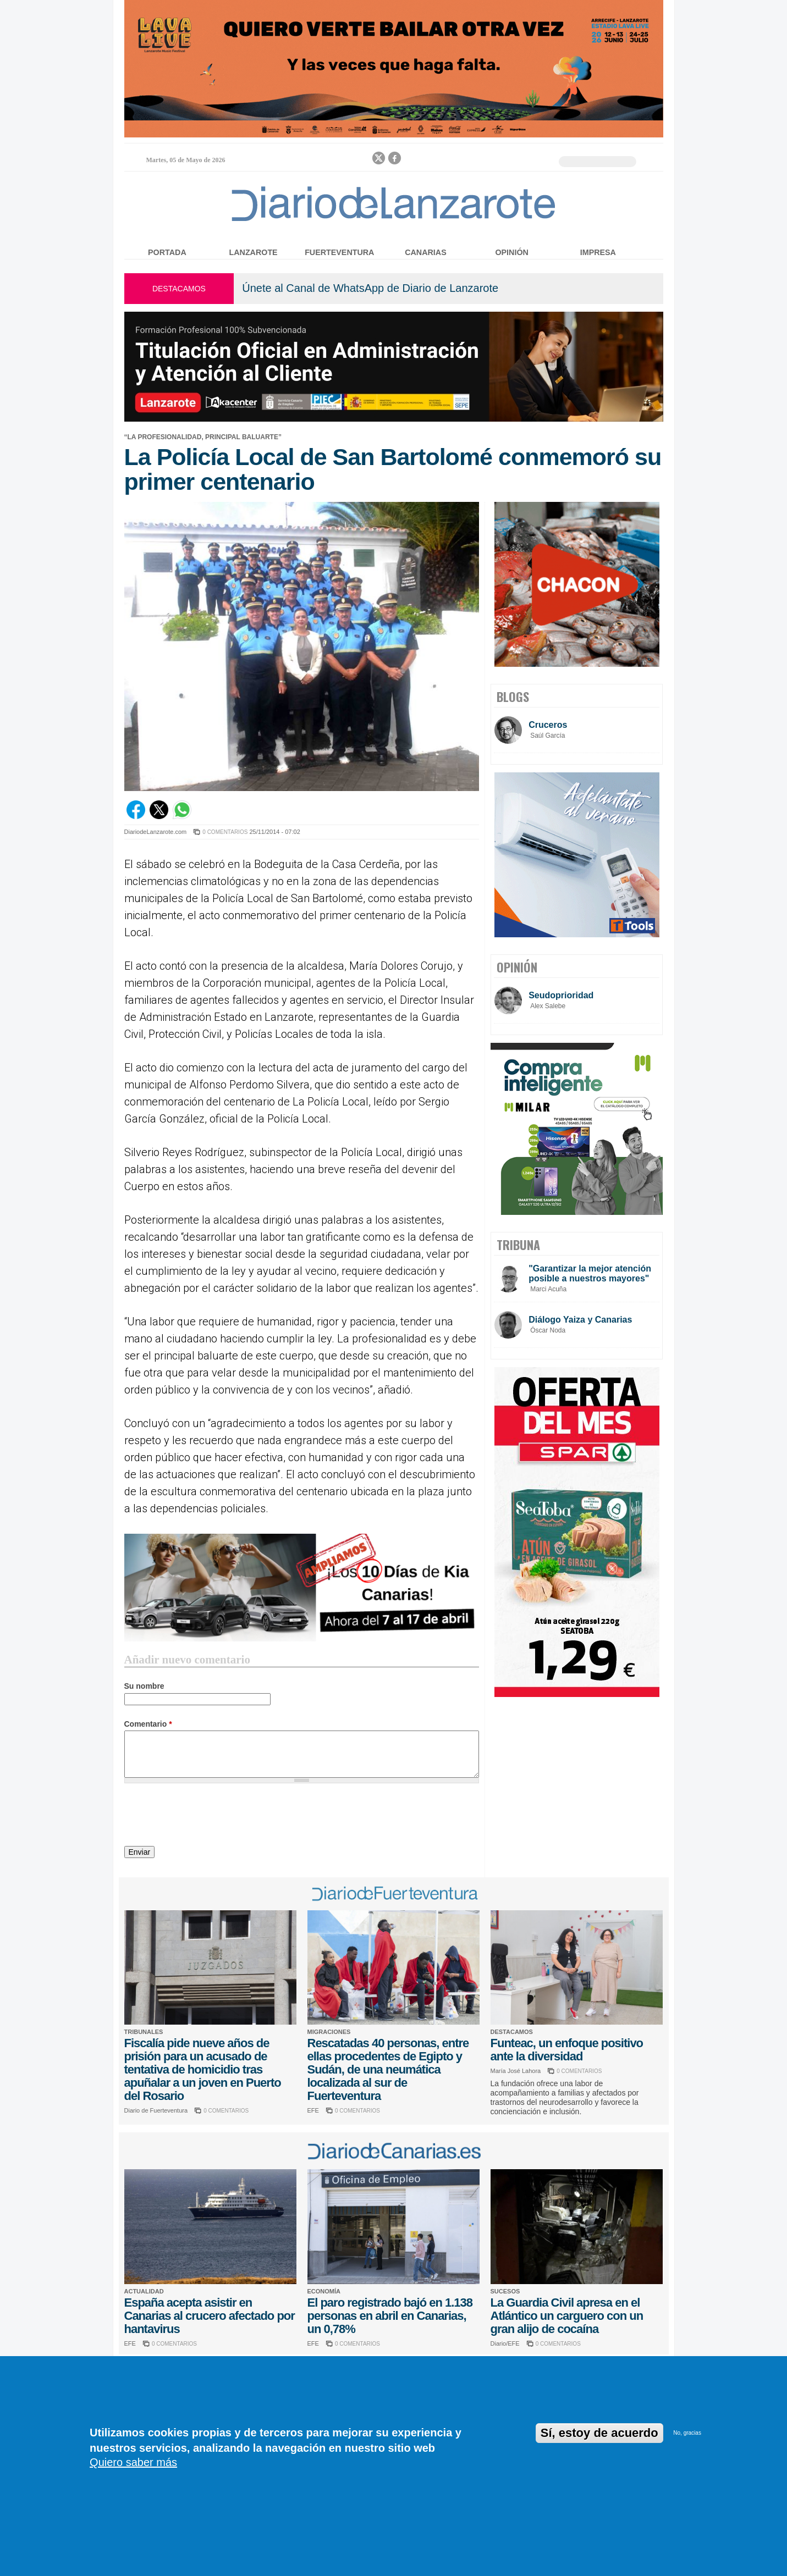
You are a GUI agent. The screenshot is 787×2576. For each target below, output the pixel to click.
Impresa (598, 252)
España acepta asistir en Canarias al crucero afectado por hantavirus (209, 2316)
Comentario (148, 1724)
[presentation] (207, 1816)
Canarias (425, 252)
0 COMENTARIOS (224, 832)
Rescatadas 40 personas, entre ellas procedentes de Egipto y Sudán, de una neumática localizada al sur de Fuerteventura (388, 2069)
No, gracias (687, 2433)
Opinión (511, 252)
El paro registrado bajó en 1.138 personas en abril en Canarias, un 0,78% (390, 2316)
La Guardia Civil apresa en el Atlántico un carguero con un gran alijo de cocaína (567, 2316)
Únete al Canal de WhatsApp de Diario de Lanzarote (370, 288)
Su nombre (144, 1686)
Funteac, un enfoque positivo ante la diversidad (567, 2049)
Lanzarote (253, 252)
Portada (167, 252)
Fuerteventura (339, 252)
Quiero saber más (133, 2462)
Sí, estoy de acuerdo (599, 2433)
